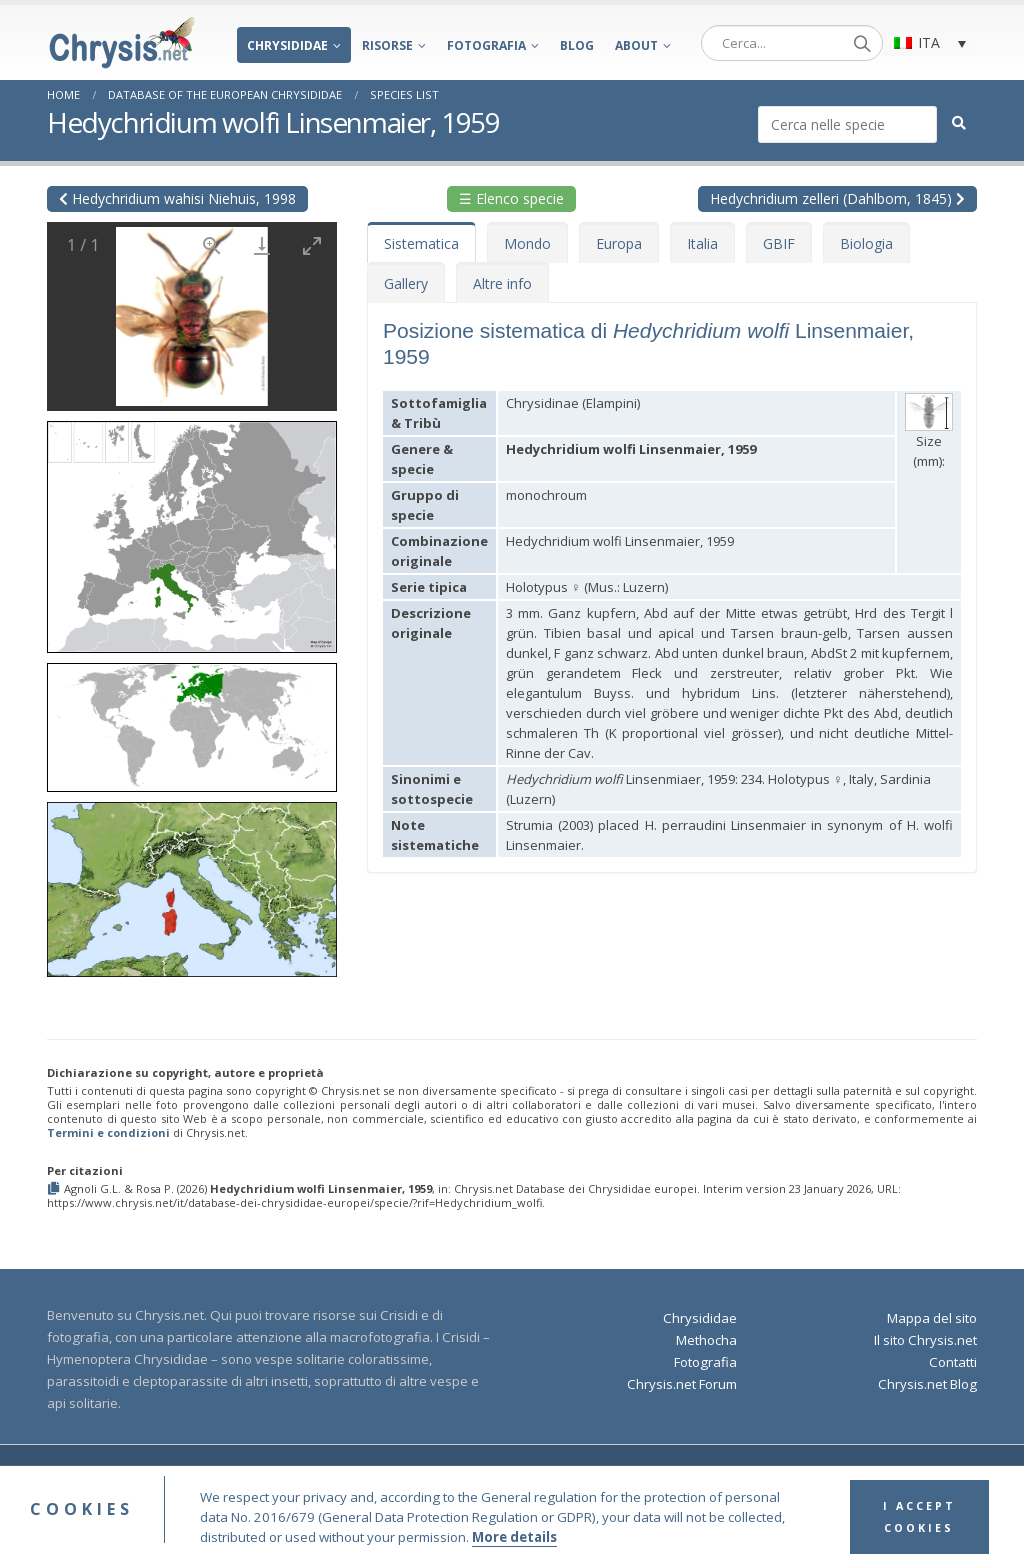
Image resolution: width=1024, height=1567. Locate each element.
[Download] (262, 245)
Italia (702, 243)
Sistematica (421, 243)
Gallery (406, 283)
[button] (192, 530)
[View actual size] (212, 245)
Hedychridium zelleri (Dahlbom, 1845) (837, 198)
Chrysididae (287, 45)
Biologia (866, 243)
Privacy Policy (727, 1475)
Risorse (387, 45)
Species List (404, 94)
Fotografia (486, 45)
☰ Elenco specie (511, 198)
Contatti (953, 1362)
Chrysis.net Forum (682, 1384)
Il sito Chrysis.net (925, 1340)
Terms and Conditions (617, 1475)
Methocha (706, 1340)
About (636, 45)
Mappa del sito (932, 1318)
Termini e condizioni (108, 1132)
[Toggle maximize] (312, 245)
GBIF (779, 243)
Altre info (502, 283)
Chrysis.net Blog (927, 1384)
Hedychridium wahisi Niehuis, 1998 (177, 198)
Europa (619, 243)
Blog (577, 45)
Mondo (527, 243)
